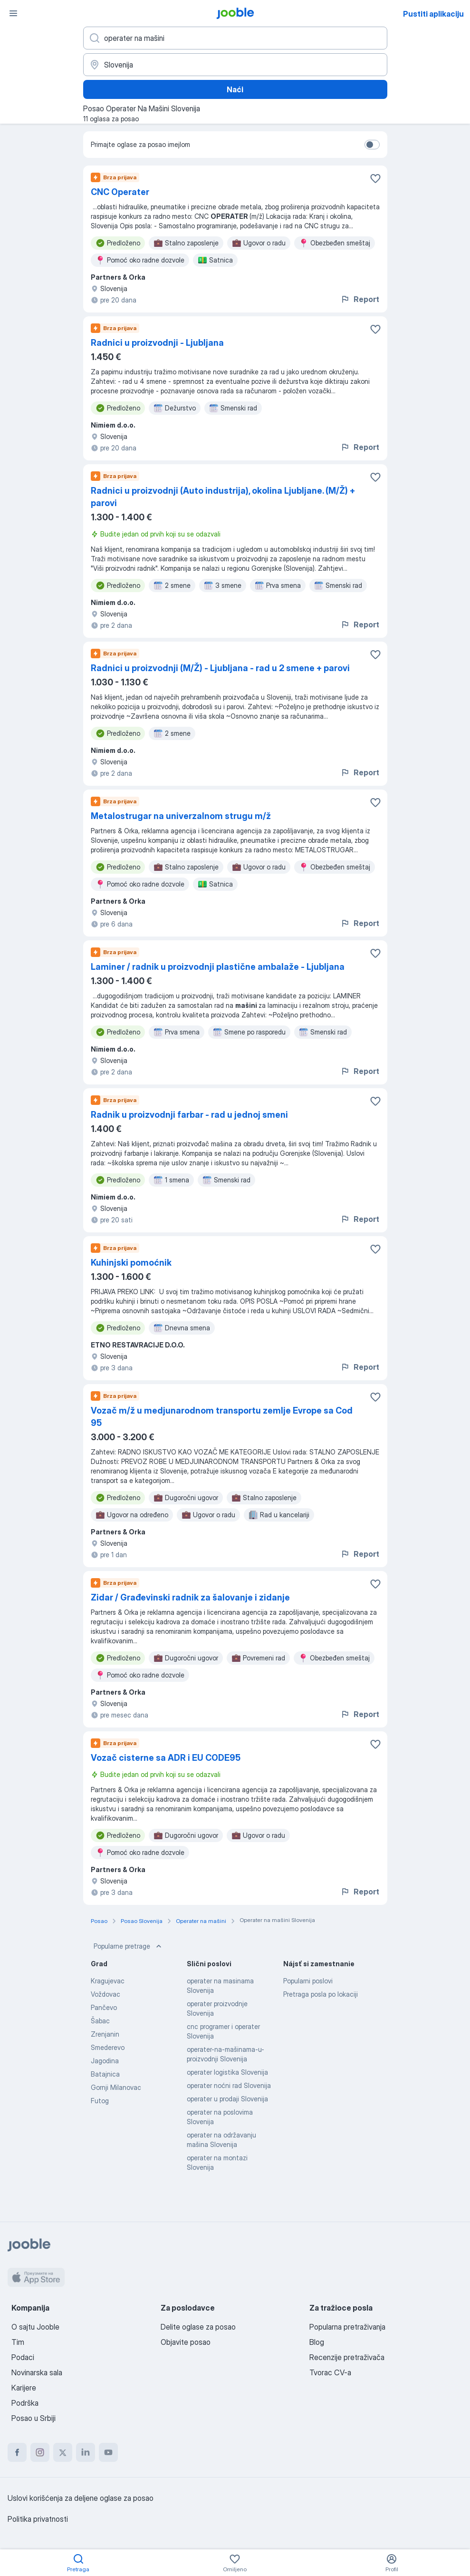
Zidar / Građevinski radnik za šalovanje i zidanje (190, 1597)
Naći (235, 89)
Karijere (23, 2387)
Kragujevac (108, 1981)
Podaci (22, 2357)
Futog (100, 2101)
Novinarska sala (36, 2372)
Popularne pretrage (128, 1946)
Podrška (24, 2403)
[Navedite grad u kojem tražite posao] (235, 64)
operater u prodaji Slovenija (227, 2099)
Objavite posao (186, 2342)
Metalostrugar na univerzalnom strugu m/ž (181, 816)
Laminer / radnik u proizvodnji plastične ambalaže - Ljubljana (218, 967)
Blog (316, 2342)
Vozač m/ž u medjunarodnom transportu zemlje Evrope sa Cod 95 (222, 1416)
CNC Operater (120, 192)
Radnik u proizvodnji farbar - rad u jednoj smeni (189, 1115)
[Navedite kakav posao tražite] (235, 38)
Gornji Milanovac (116, 2087)
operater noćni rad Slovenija (229, 2085)
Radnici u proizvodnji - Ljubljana (157, 343)
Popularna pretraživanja (347, 2327)
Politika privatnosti (38, 2519)
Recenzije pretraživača (346, 2357)
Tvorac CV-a (330, 2372)
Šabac (100, 2021)
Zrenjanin (105, 2034)
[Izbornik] (13, 13)
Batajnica (105, 2074)
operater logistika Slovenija (227, 2072)
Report (359, 299)
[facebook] (17, 2452)
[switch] (372, 144)
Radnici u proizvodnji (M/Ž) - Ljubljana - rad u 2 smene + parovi (220, 668)
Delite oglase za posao (198, 2327)
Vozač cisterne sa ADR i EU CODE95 (165, 1758)
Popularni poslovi (308, 1981)
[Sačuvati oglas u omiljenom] (375, 178)
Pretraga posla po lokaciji (320, 1994)
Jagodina (105, 2061)
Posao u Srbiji (33, 2418)
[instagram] (39, 2452)
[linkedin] (85, 2452)
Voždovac (105, 1994)
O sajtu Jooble (35, 2327)
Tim (17, 2342)
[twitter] (62, 2452)
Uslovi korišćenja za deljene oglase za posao (80, 2498)
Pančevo (104, 2007)
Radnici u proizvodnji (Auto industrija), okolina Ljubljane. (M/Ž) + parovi (223, 497)
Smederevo (108, 2047)
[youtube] (108, 2452)
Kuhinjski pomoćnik (131, 1263)
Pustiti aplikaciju (433, 14)
